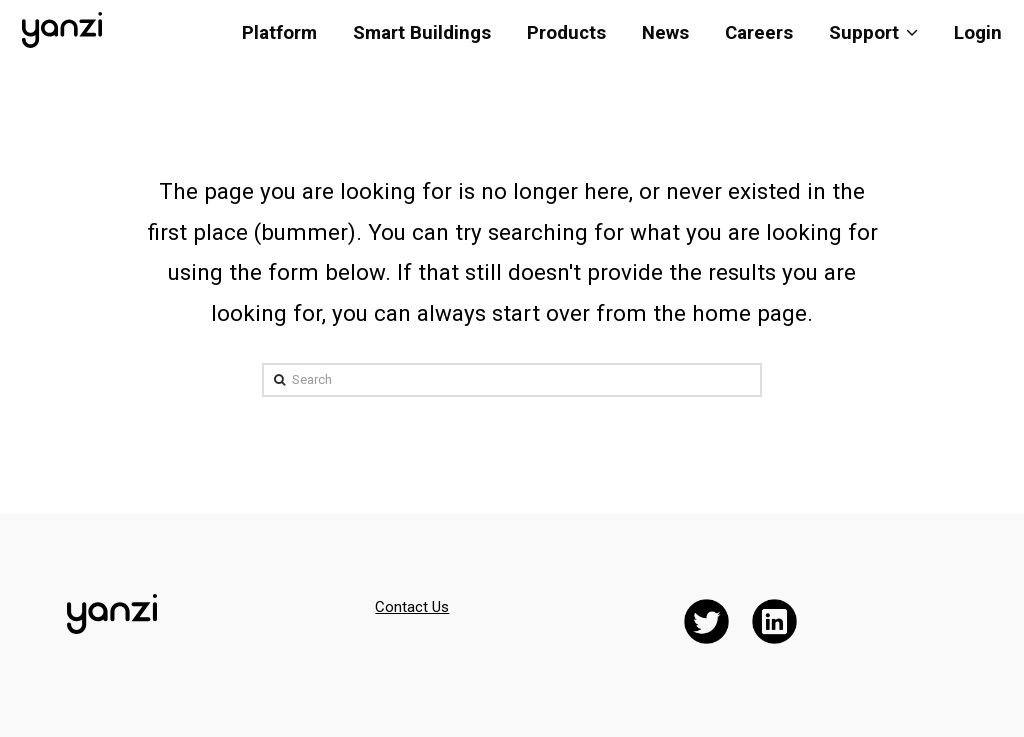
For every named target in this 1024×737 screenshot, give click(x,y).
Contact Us (412, 607)
